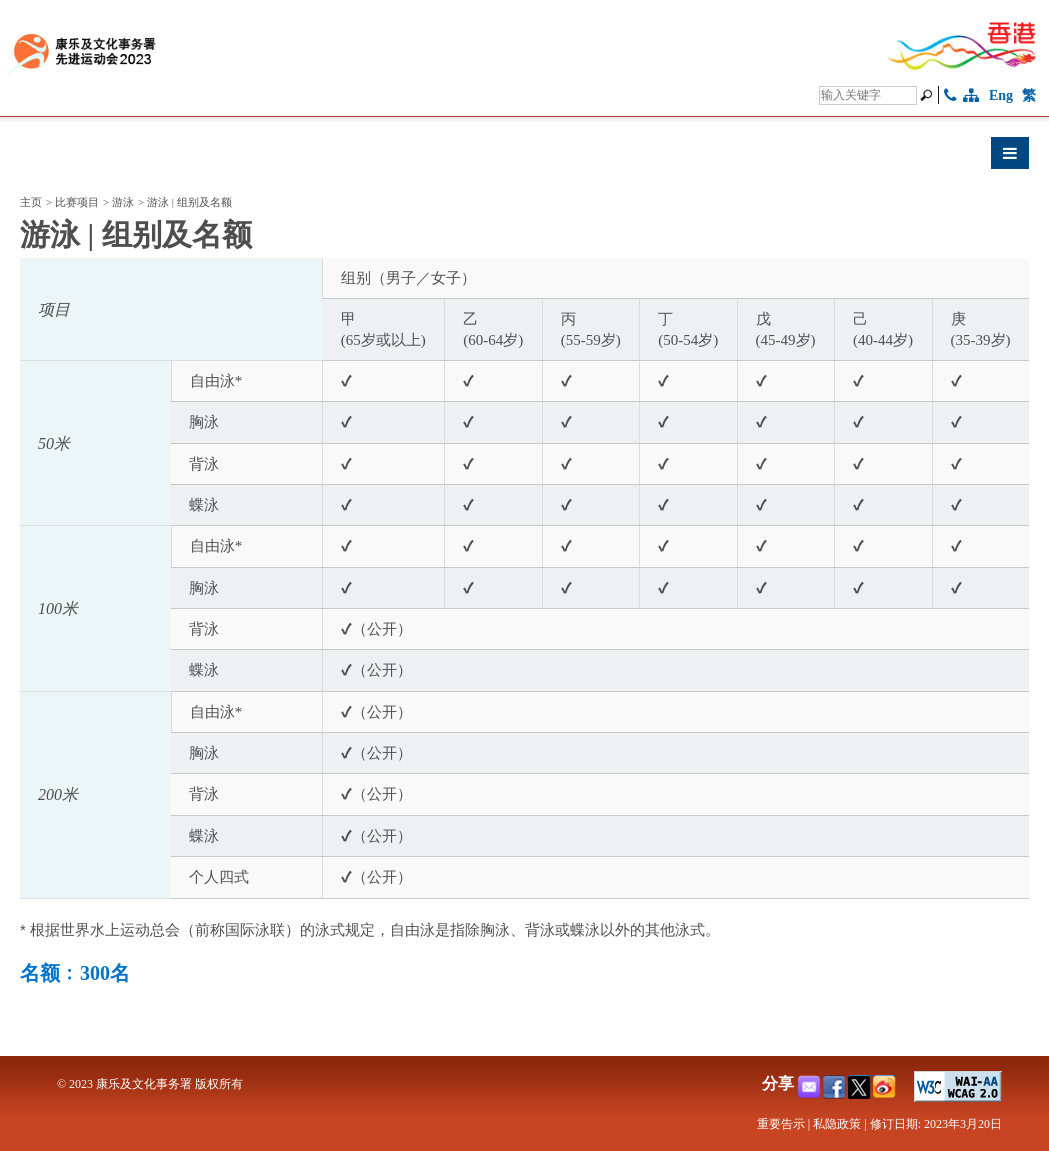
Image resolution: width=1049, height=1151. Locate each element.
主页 (31, 202)
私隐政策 (837, 1124)
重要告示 (781, 1124)
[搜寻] (868, 95)
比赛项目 (77, 202)
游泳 (123, 202)
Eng (1001, 95)
